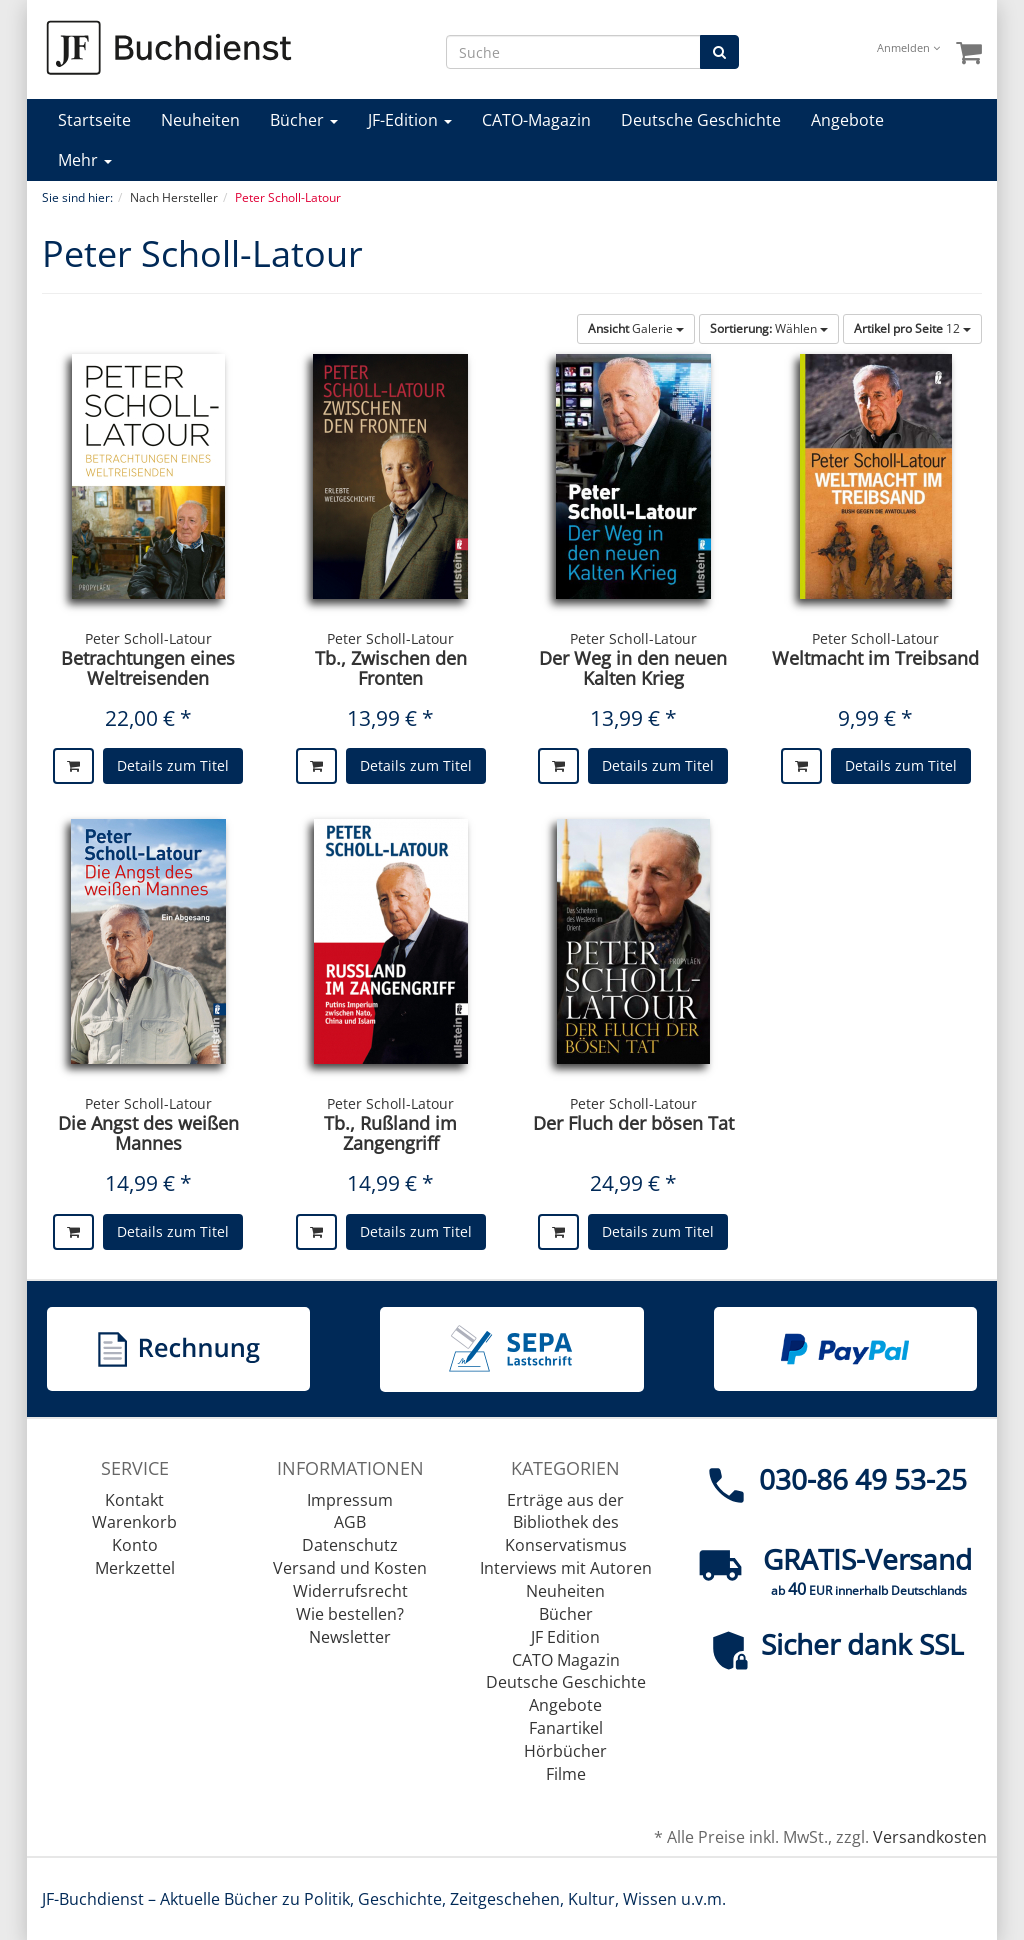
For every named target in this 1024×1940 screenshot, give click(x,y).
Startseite (94, 120)
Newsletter (350, 1637)
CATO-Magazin (536, 120)
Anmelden (908, 47)
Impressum (350, 1500)
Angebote (847, 120)
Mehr (85, 160)
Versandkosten (930, 1837)
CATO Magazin (566, 1660)
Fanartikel (566, 1728)
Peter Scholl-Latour (148, 638)
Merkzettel (135, 1568)
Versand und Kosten (350, 1568)
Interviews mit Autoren (566, 1568)
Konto (135, 1545)
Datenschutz (350, 1545)
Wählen (769, 328)
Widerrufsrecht (350, 1591)
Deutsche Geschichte (701, 120)
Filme (566, 1774)
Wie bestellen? (350, 1614)
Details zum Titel (173, 765)
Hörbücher (565, 1751)
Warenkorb (134, 1522)
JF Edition (565, 1637)
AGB (350, 1522)
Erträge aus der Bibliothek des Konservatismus (566, 1523)
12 (912, 328)
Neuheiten (200, 120)
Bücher (304, 120)
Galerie (636, 328)
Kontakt (134, 1500)
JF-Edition (410, 120)
